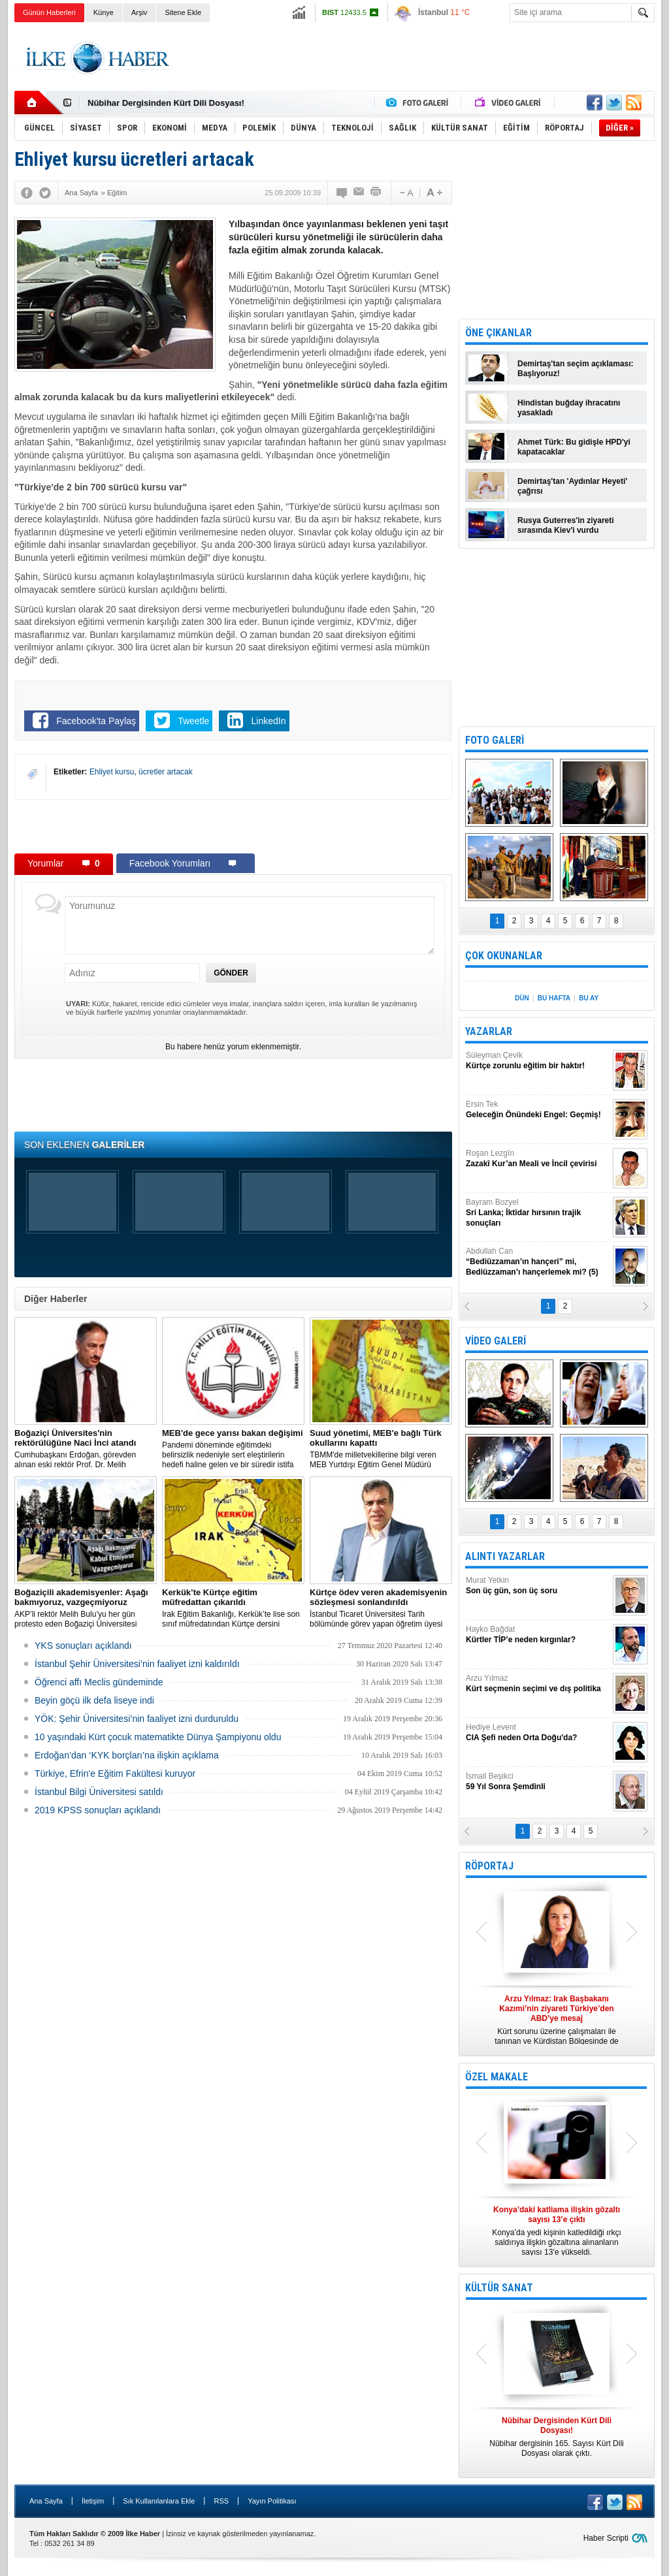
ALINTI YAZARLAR (505, 1556)
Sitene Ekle (183, 12)
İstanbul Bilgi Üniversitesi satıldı (99, 1792)
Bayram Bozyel (538, 1213)
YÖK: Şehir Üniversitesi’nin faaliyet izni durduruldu (136, 1718)
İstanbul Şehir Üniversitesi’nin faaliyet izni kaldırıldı (137, 1664)
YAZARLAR (488, 1031)
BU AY (588, 998)
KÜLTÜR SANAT (499, 2288)
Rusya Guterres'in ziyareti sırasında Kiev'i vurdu (565, 525)
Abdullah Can (538, 1262)
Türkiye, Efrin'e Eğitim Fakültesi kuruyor (115, 1773)
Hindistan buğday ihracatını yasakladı (568, 407)
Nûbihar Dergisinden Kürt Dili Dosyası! (166, 103)
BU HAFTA (554, 998)
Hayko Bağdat (538, 1635)
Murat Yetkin (538, 1586)
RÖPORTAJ (489, 1866)
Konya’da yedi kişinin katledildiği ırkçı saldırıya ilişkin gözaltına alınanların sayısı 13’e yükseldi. (557, 2231)
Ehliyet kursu (112, 771)
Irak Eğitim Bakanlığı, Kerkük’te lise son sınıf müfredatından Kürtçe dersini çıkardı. (233, 1608)
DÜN (522, 998)
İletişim (93, 2501)
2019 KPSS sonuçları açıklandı (98, 1810)
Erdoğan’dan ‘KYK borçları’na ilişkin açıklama (127, 1755)
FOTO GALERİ (494, 740)
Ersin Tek (538, 1110)
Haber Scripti (605, 2538)
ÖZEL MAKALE (496, 2077)
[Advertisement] (417, 58)
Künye (103, 12)
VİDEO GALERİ (495, 1341)
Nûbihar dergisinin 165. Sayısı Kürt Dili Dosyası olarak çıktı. (557, 2437)
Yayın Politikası (272, 2501)
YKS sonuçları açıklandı (83, 1645)
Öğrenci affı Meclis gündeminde (99, 1682)
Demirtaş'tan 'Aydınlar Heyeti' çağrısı (572, 486)
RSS (221, 2501)
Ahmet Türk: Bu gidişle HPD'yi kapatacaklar (573, 446)
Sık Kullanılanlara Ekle (159, 2501)
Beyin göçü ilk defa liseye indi (94, 1700)
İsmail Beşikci (538, 1782)
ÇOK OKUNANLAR (503, 955)
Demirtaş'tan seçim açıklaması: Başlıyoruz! (575, 368)
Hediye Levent (538, 1733)
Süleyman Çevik (538, 1061)
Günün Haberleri (49, 12)
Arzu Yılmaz (538, 1684)
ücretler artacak (166, 771)
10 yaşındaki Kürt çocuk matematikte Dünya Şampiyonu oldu (158, 1737)
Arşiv (139, 12)
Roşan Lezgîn (538, 1159)
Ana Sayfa (46, 2501)
